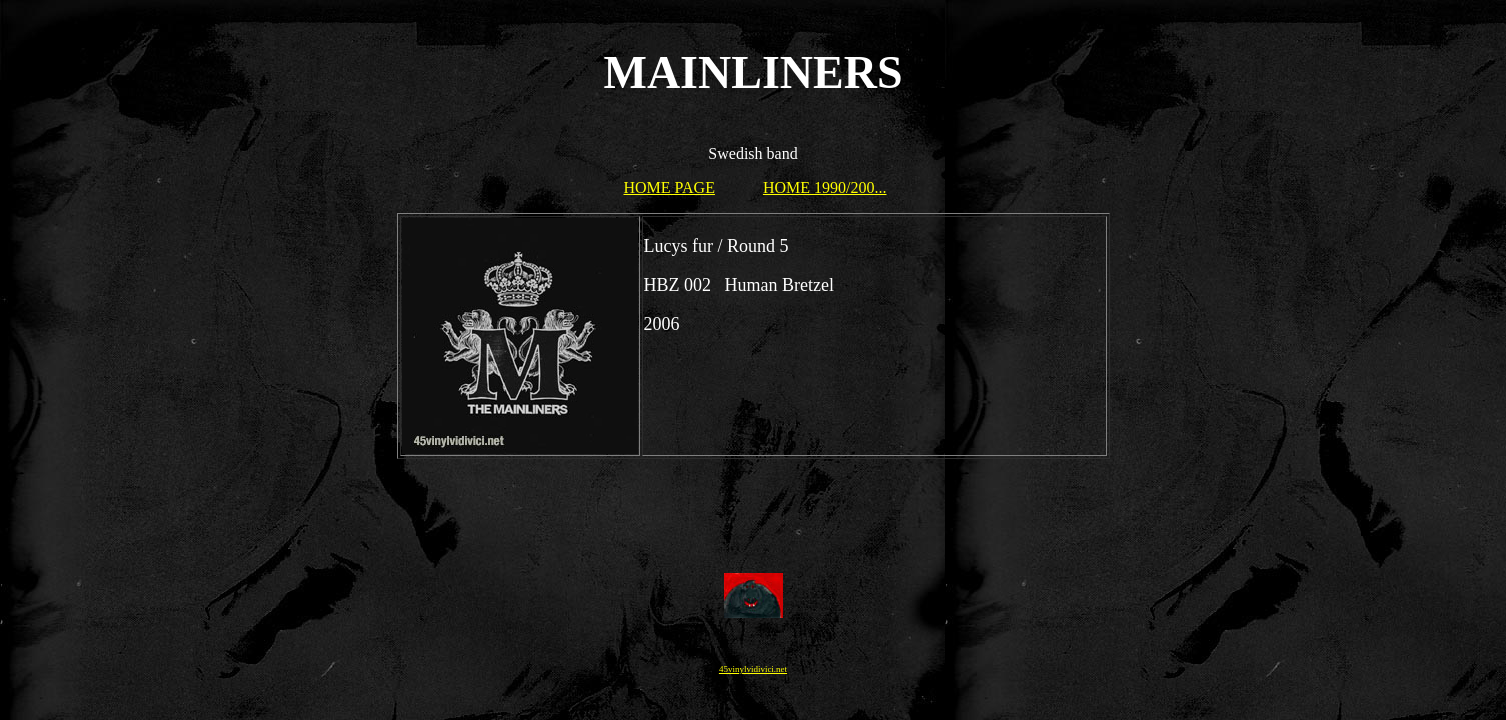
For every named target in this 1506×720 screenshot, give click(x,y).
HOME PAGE (669, 187)
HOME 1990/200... (825, 187)
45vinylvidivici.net (753, 669)
